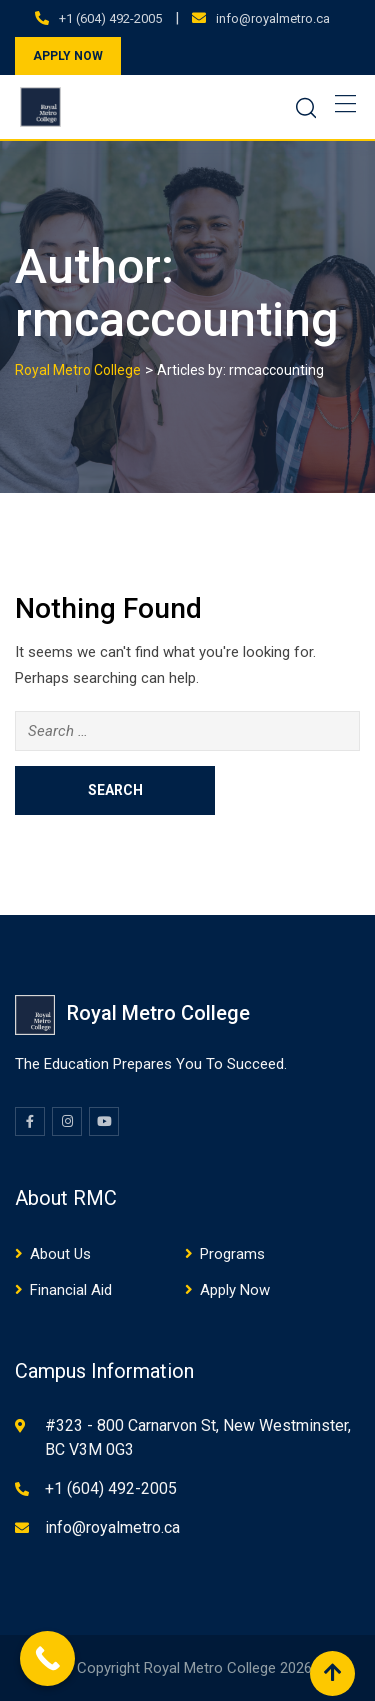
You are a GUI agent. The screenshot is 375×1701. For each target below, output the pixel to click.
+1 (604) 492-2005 (110, 18)
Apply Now (235, 1290)
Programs (232, 1254)
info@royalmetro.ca (273, 18)
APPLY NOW (68, 56)
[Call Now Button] (47, 1658)
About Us (60, 1254)
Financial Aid (71, 1290)
